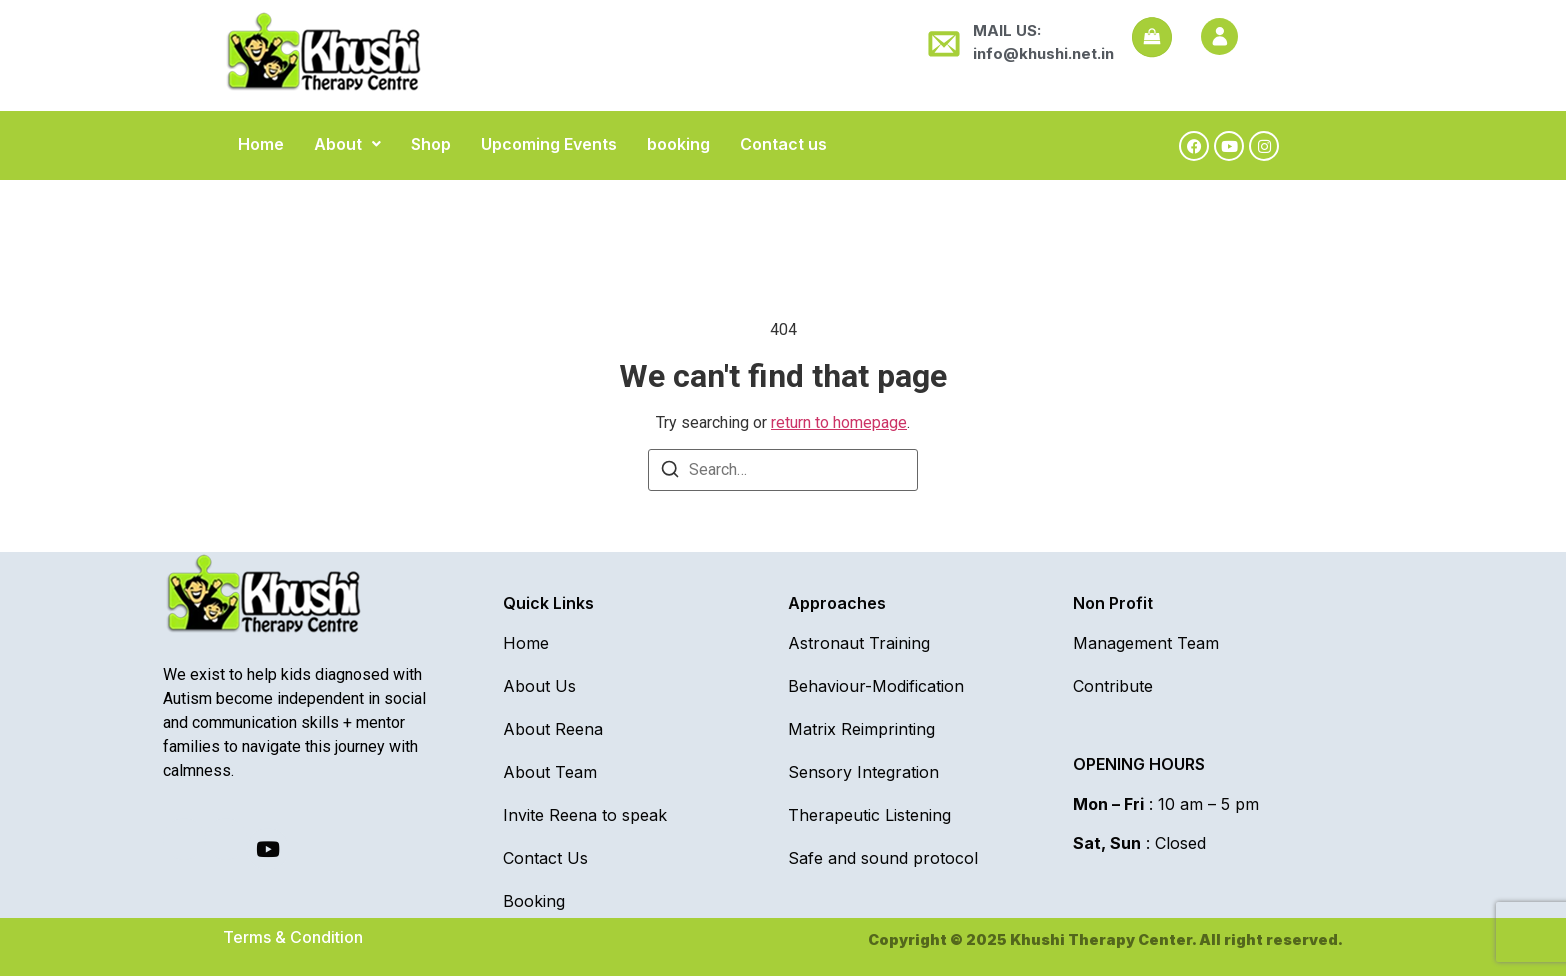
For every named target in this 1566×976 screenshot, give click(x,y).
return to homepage (839, 422)
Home (261, 144)
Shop (431, 144)
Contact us (783, 144)
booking (678, 144)
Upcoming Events (549, 144)
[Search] (670, 472)
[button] (347, 144)
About (347, 144)
